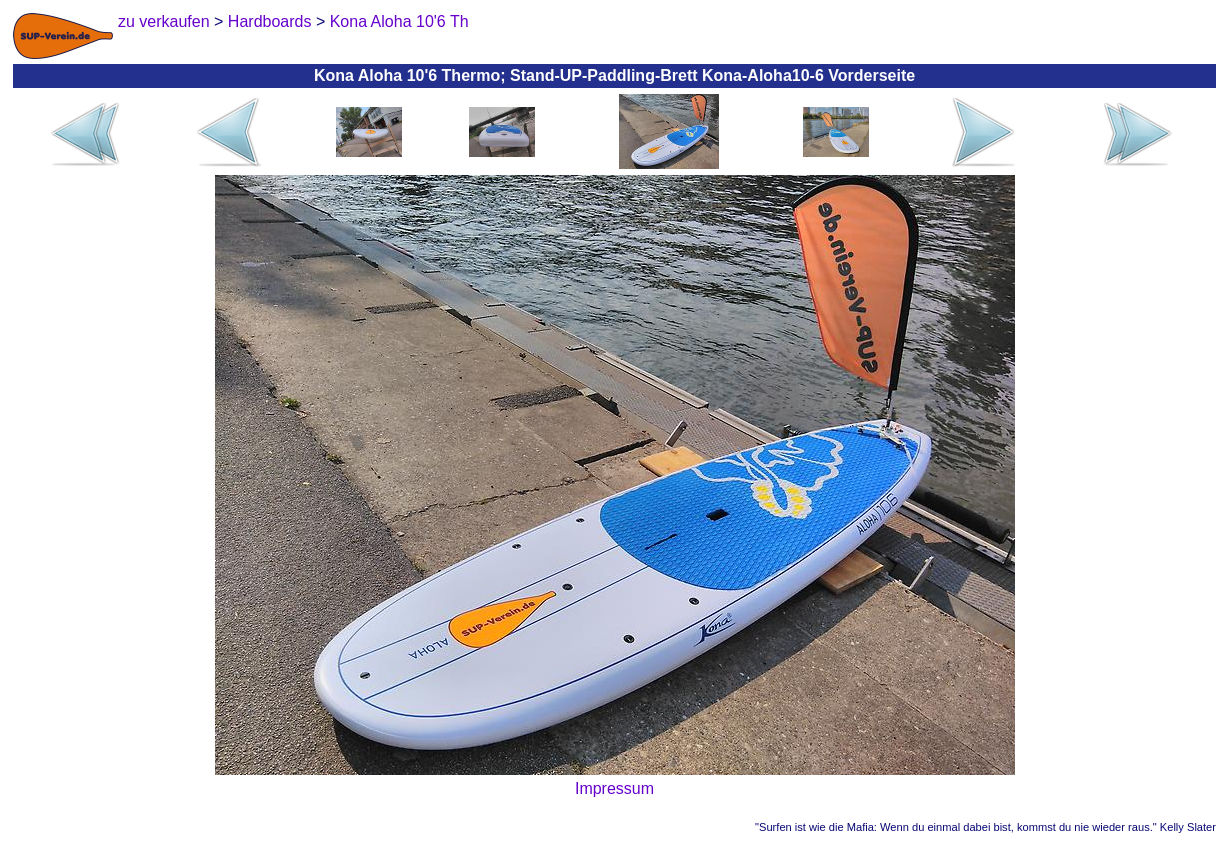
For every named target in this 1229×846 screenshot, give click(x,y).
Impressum (614, 788)
